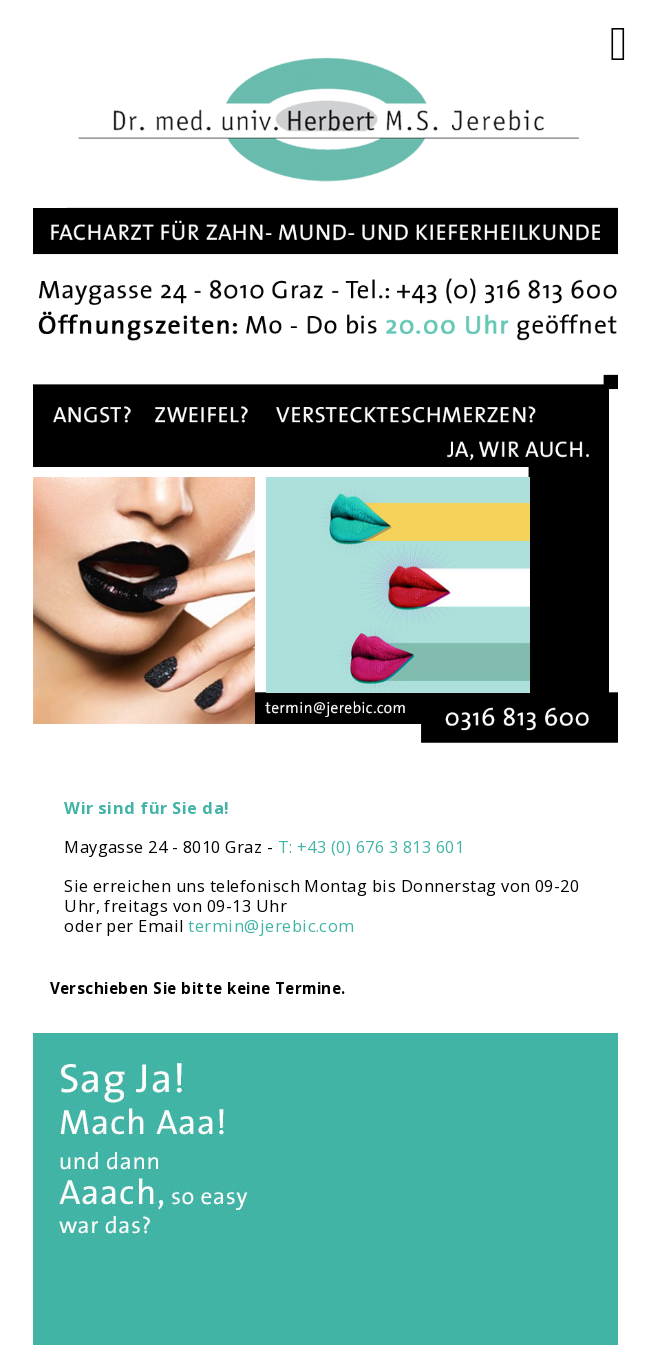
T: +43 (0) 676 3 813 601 (371, 847)
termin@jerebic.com (271, 926)
